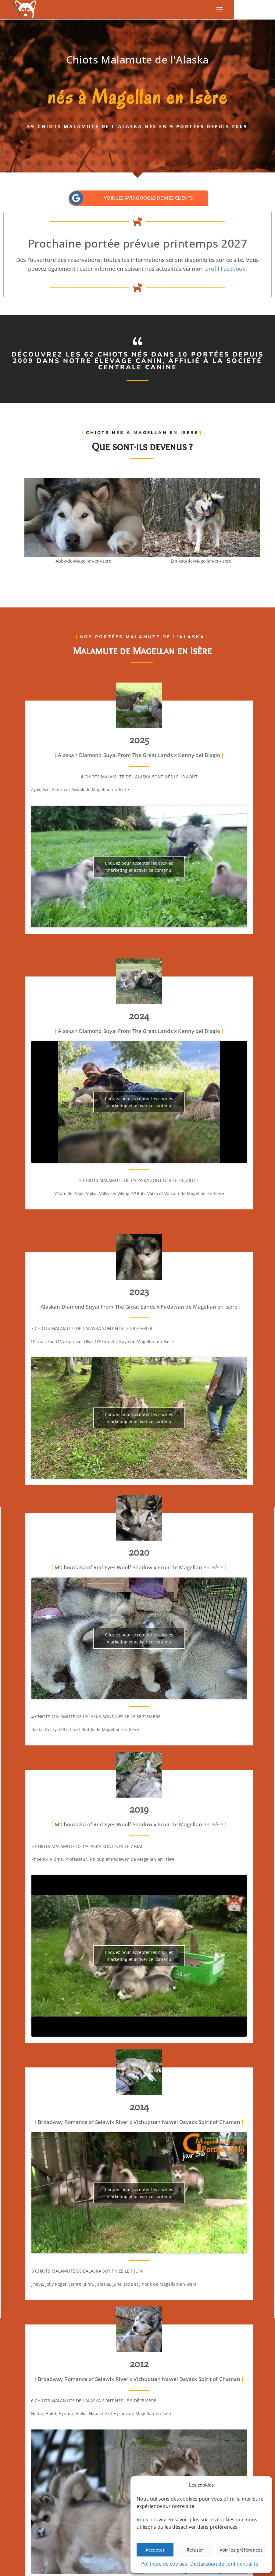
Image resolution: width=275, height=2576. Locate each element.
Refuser (195, 2550)
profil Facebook (225, 268)
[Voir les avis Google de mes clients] (76, 198)
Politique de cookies (164, 2563)
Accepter (155, 2550)
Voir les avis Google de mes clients (148, 198)
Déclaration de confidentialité (224, 2563)
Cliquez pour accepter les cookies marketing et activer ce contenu (139, 866)
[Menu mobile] (219, 10)
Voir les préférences (241, 2550)
